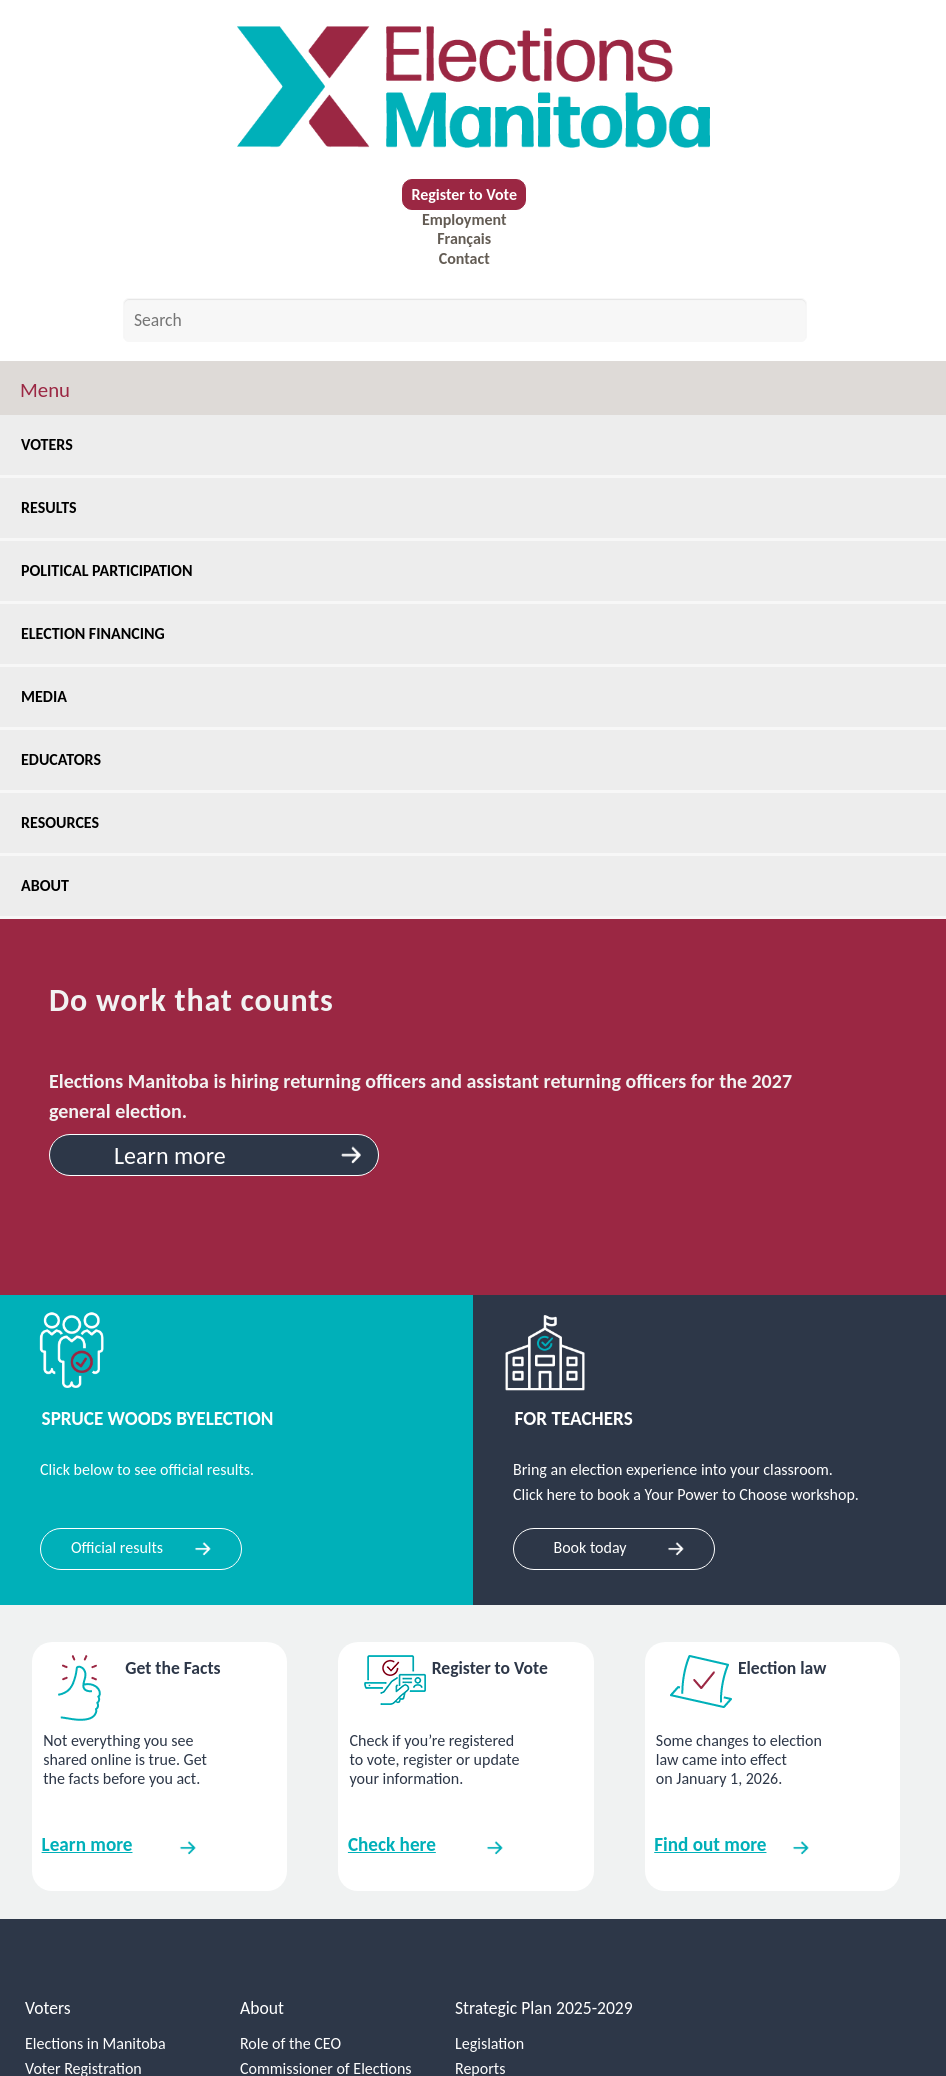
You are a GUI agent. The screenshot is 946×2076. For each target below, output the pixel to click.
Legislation (489, 2043)
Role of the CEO (290, 2043)
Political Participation (113, 570)
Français (464, 238)
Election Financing (100, 633)
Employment (464, 219)
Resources (67, 822)
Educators (68, 759)
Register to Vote (464, 194)
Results (56, 507)
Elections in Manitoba (95, 2043)
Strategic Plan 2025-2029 (544, 2008)
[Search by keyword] (465, 320)
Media (51, 696)
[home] (473, 87)
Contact (464, 258)
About (53, 885)
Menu (45, 390)
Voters (54, 444)
